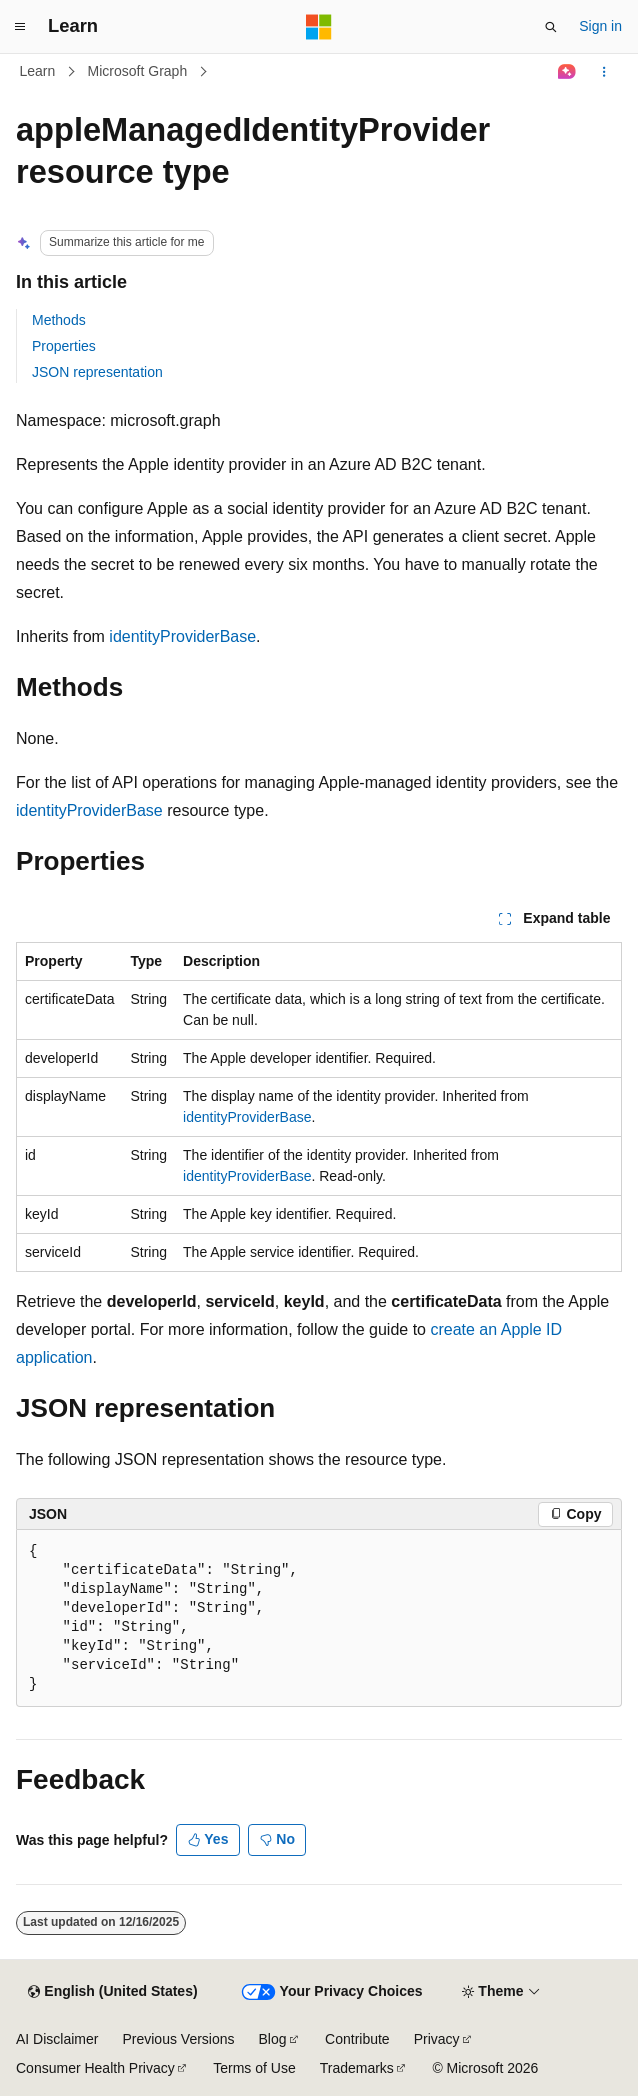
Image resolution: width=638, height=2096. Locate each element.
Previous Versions (178, 2039)
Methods (59, 320)
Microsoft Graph (138, 71)
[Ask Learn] (567, 72)
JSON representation (97, 372)
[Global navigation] (20, 27)
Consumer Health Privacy (95, 2068)
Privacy (437, 2039)
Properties (64, 346)
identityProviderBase (182, 636)
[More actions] (604, 72)
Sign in (600, 26)
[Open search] (551, 27)
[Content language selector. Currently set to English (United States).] (112, 1992)
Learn (38, 71)
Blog (273, 2039)
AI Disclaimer (57, 2039)
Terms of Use (254, 2068)
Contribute (357, 2039)
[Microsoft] (319, 27)
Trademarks (357, 2068)
